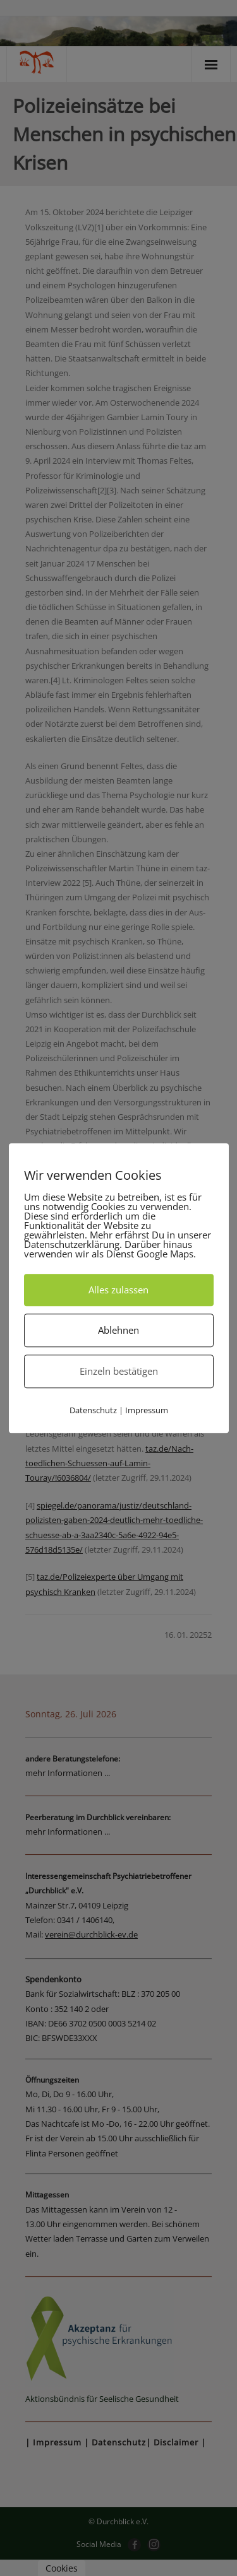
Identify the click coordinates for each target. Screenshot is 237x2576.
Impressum (146, 1410)
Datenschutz (93, 1410)
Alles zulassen (118, 1289)
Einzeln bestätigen (119, 1371)
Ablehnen (118, 1330)
